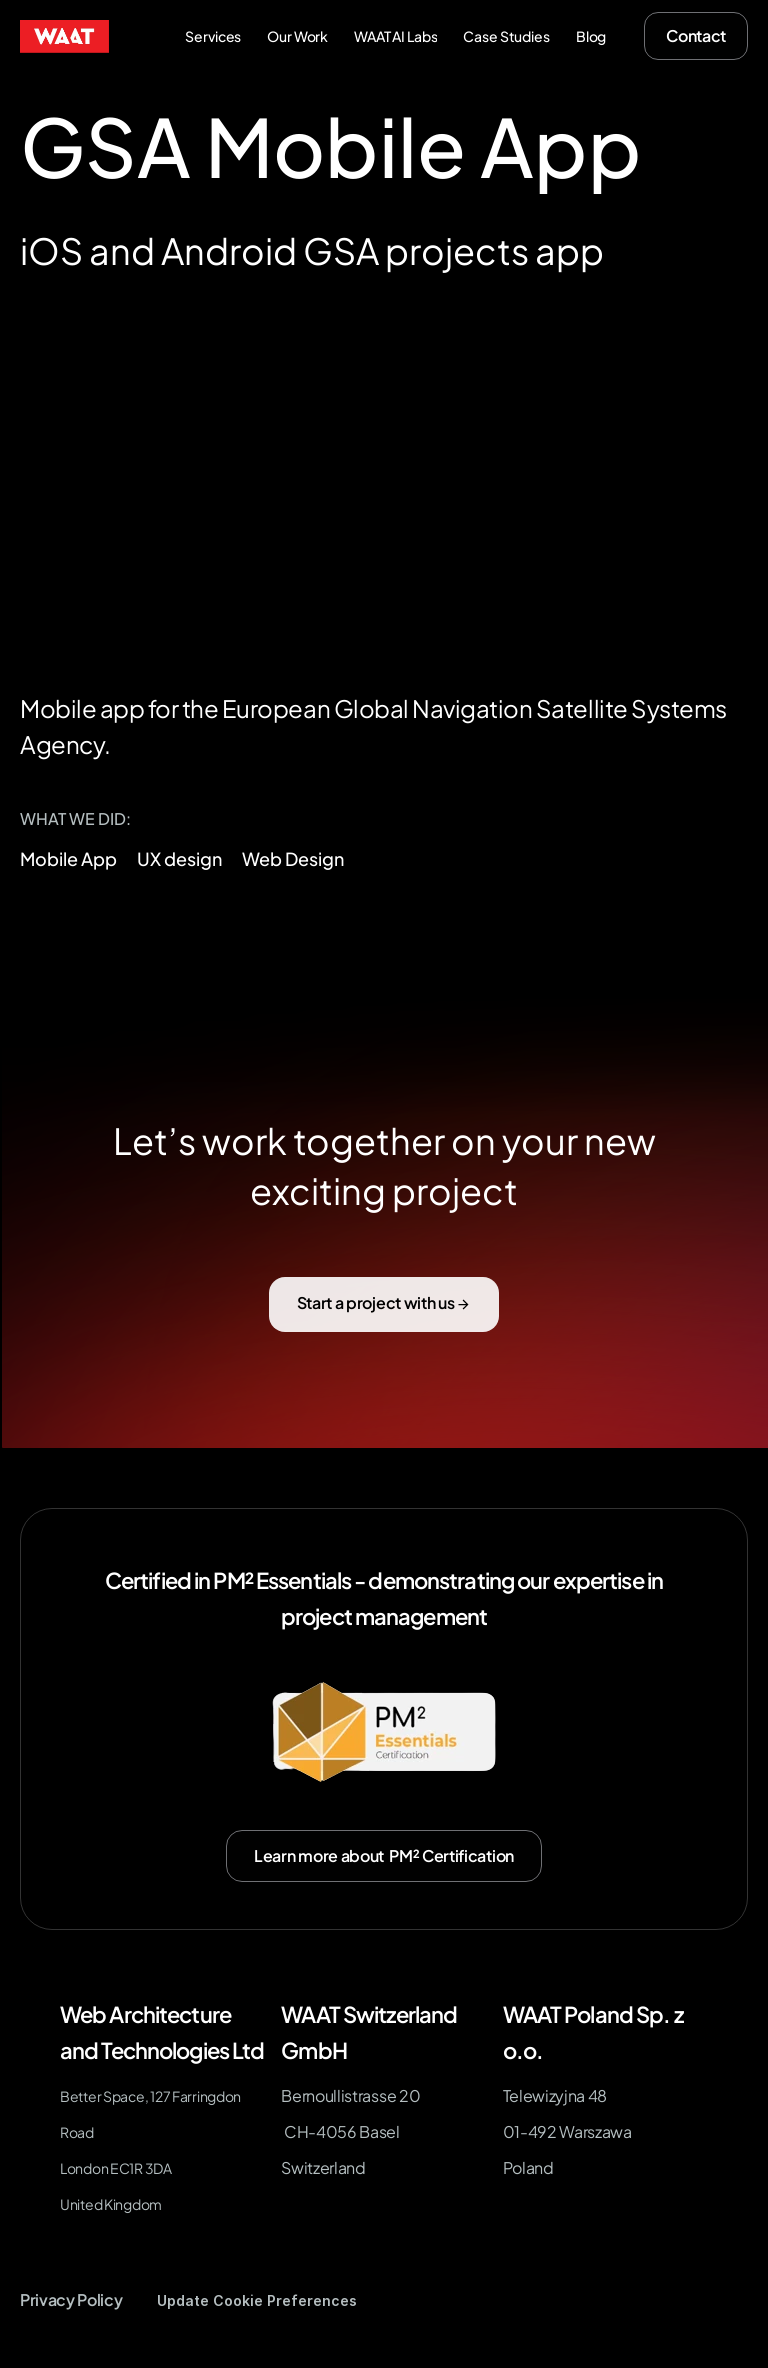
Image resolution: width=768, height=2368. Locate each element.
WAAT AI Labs (395, 36)
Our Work (297, 36)
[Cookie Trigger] (257, 2301)
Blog (591, 36)
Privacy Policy (71, 2299)
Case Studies (506, 36)
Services (213, 36)
